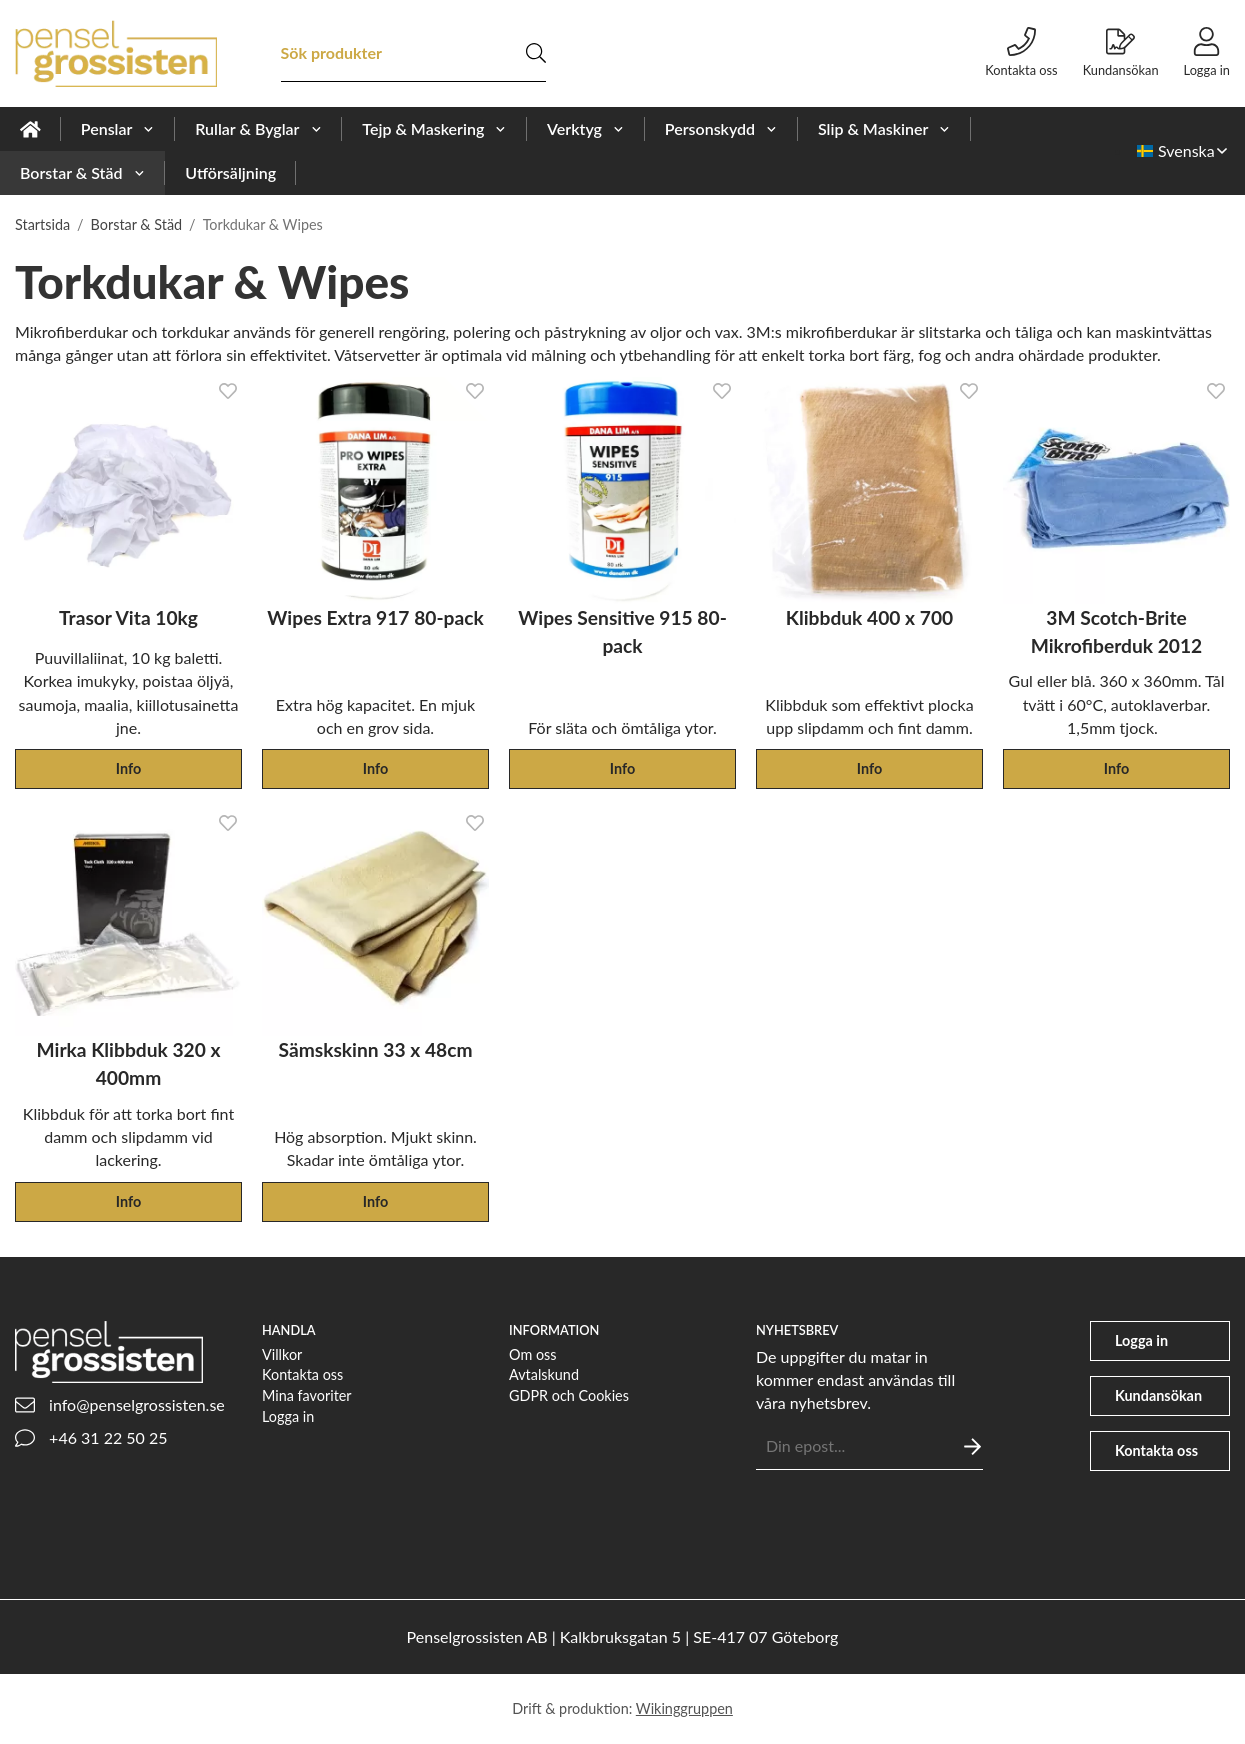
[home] (30, 129)
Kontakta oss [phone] (1021, 52)
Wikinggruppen (684, 1708)
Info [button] (128, 768)
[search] (536, 53)
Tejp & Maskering (434, 128)
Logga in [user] (1207, 52)
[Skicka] (972, 1446)
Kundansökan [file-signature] (1121, 52)
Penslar (118, 128)
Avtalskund (544, 1374)
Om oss (533, 1354)
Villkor (282, 1354)
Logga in (288, 1416)
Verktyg (586, 128)
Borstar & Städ (82, 172)
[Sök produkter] (403, 53)
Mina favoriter (307, 1395)
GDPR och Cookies (569, 1395)
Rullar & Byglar (258, 128)
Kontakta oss (302, 1374)
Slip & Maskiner (884, 128)
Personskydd (721, 128)
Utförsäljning (230, 172)
